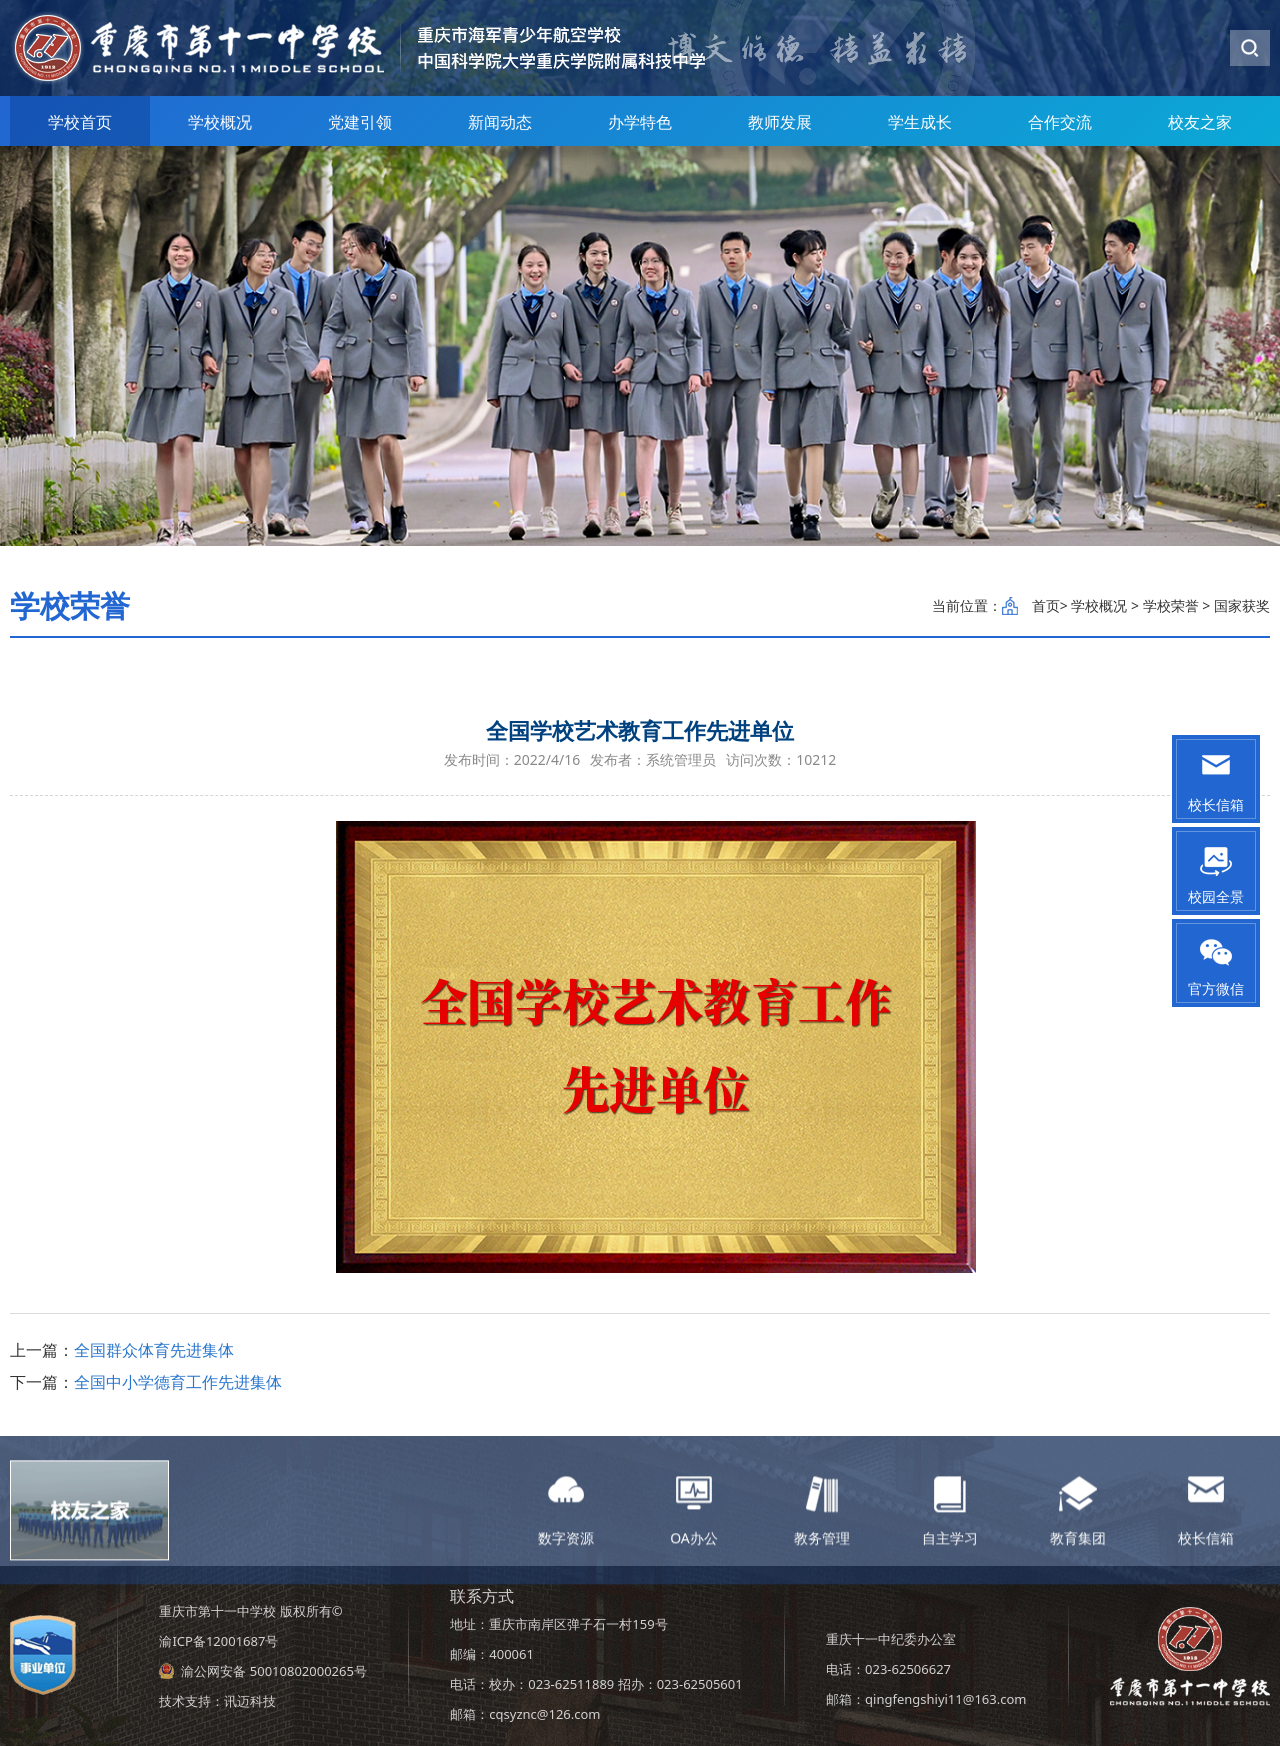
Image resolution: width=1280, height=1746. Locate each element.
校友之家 (1200, 122)
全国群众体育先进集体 (154, 1350)
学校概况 (220, 122)
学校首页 (80, 122)
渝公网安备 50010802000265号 (273, 1671)
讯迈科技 (250, 1701)
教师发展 (780, 122)
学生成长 (920, 122)
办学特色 (640, 122)
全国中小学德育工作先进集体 (178, 1382)
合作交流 (1060, 122)
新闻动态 (500, 122)
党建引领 (360, 122)
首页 (1046, 605)
